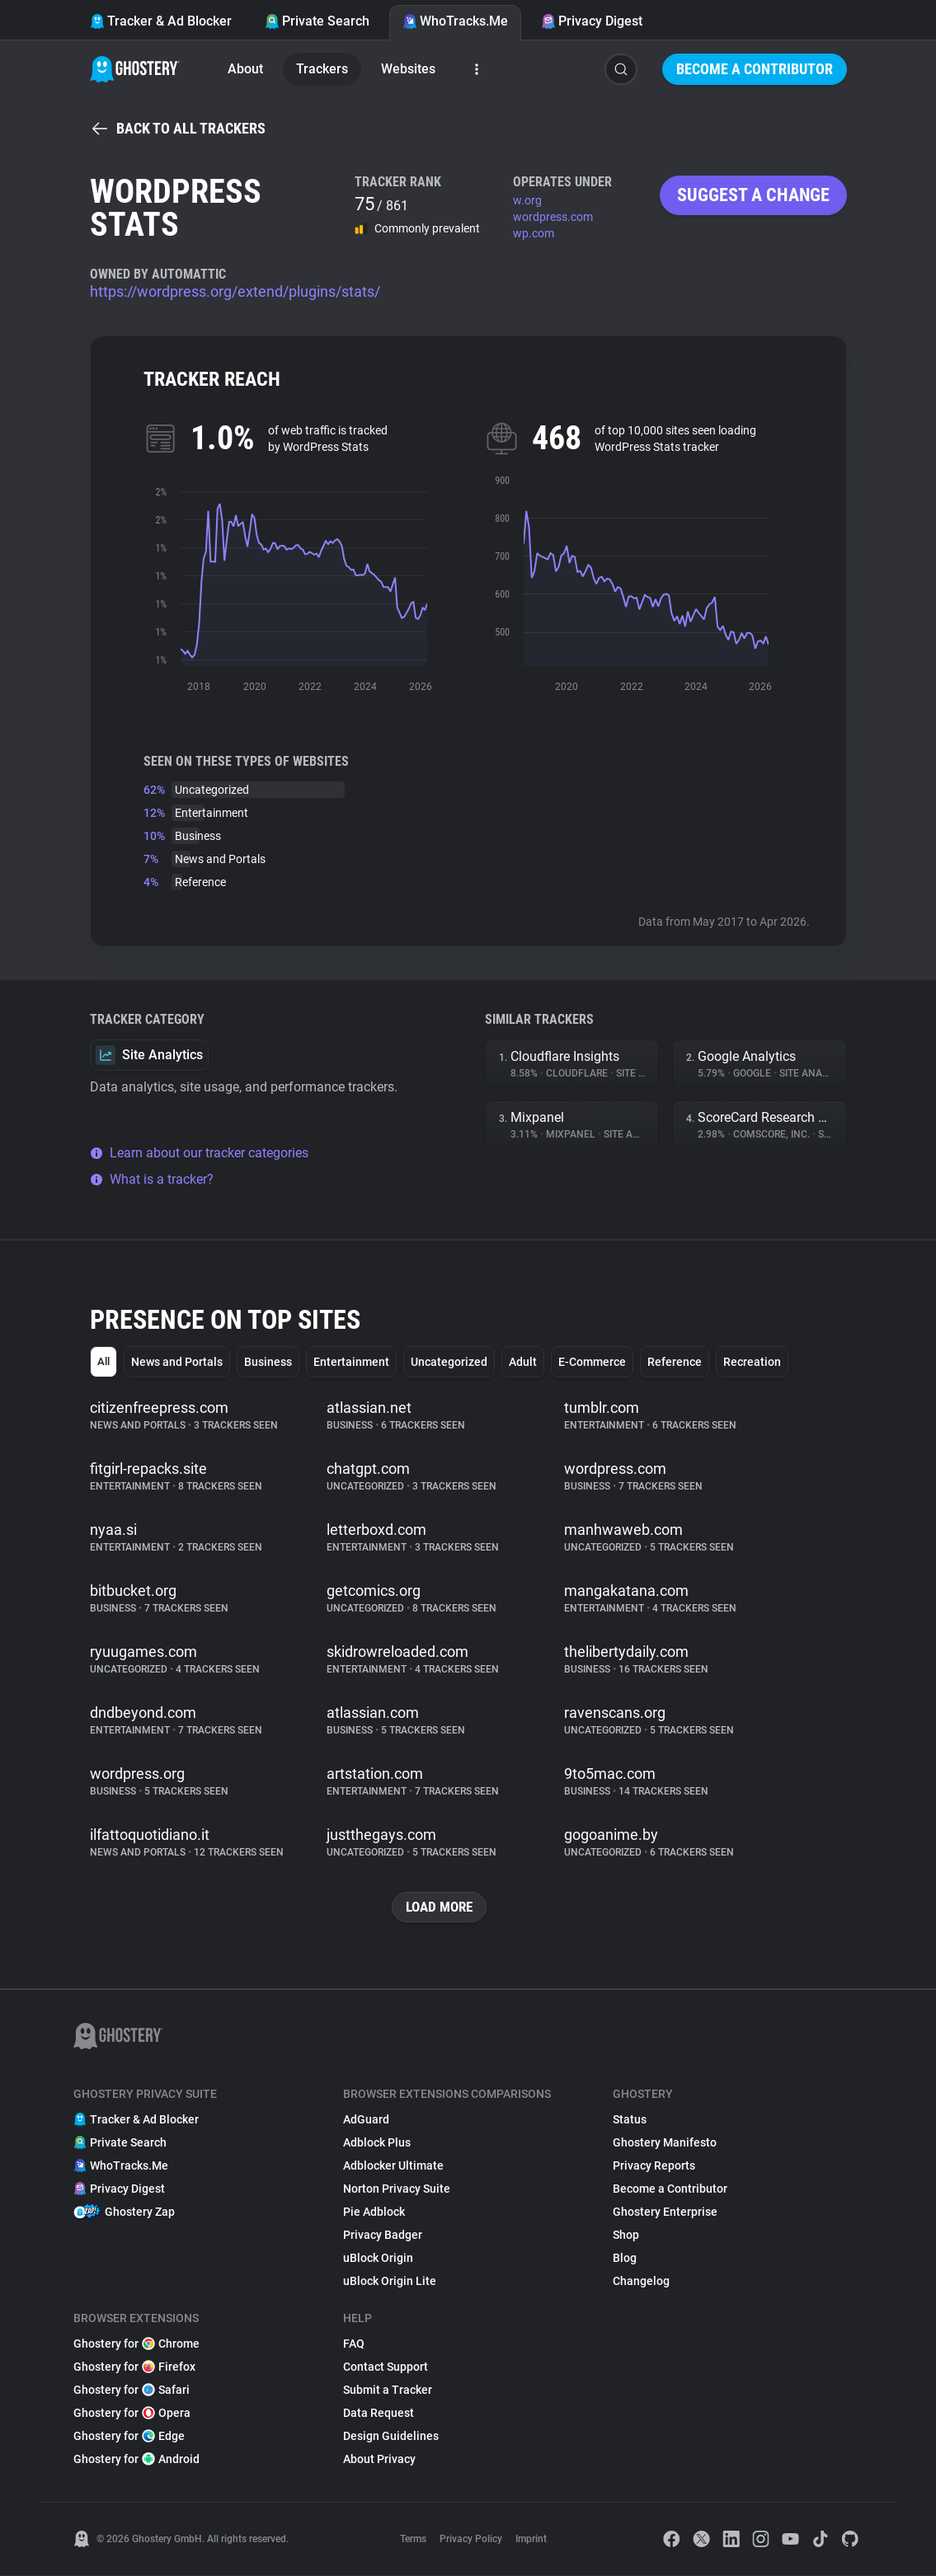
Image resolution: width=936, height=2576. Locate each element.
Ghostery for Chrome (136, 2344)
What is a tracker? (152, 1179)
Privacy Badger (382, 2235)
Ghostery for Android (136, 2459)
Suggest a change (753, 195)
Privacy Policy (471, 2540)
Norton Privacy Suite (396, 2189)
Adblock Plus (377, 2143)
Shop (626, 2235)
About (245, 69)
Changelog (641, 2281)
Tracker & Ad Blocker (161, 21)
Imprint (531, 2540)
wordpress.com (553, 216)
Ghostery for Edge (129, 2436)
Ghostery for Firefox (134, 2367)
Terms (413, 2540)
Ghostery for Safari (131, 2390)
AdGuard (366, 2120)
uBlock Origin (378, 2258)
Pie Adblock (374, 2212)
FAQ (354, 2344)
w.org (527, 200)
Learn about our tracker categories (199, 1153)
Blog (625, 2258)
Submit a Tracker (387, 2390)
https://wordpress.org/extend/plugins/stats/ (235, 291)
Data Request (378, 2413)
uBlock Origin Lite (389, 2281)
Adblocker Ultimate (393, 2166)
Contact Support (385, 2367)
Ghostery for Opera (131, 2413)
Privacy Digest (591, 21)
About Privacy (379, 2459)
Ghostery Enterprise (665, 2212)
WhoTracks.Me (455, 21)
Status (630, 2120)
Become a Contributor (754, 68)
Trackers (322, 69)
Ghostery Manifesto (665, 2143)
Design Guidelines (391, 2436)
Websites (408, 69)
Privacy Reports (654, 2166)
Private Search (317, 21)
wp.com (533, 233)
